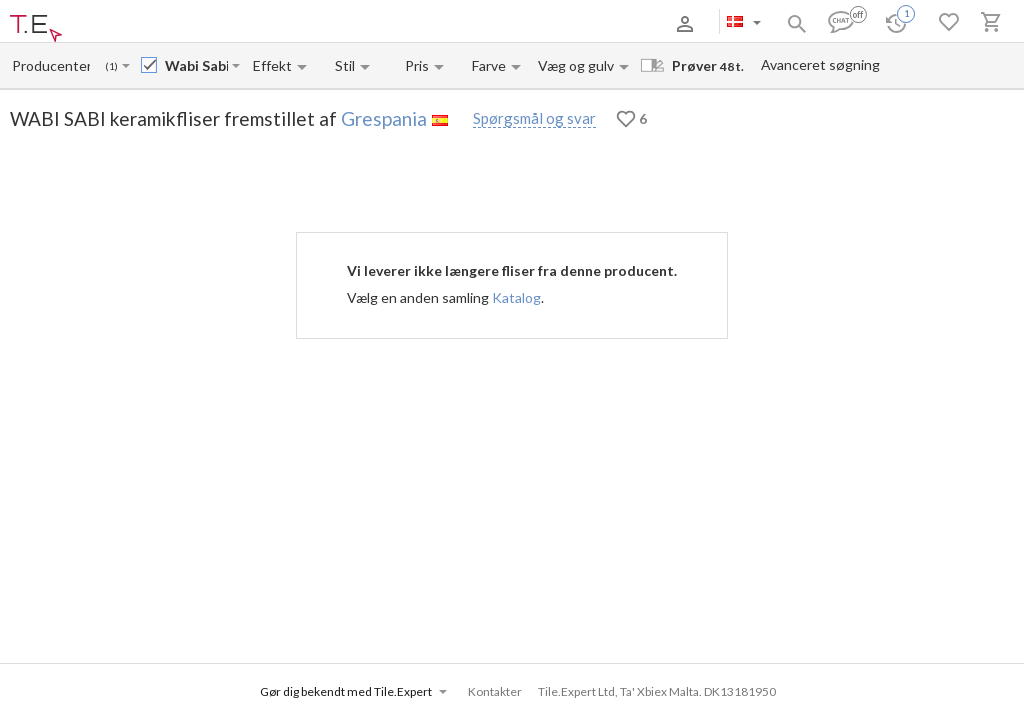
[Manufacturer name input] (51, 65)
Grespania (384, 118)
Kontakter (283, 23)
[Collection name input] (196, 65)
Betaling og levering (193, 23)
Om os (113, 23)
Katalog (516, 297)
